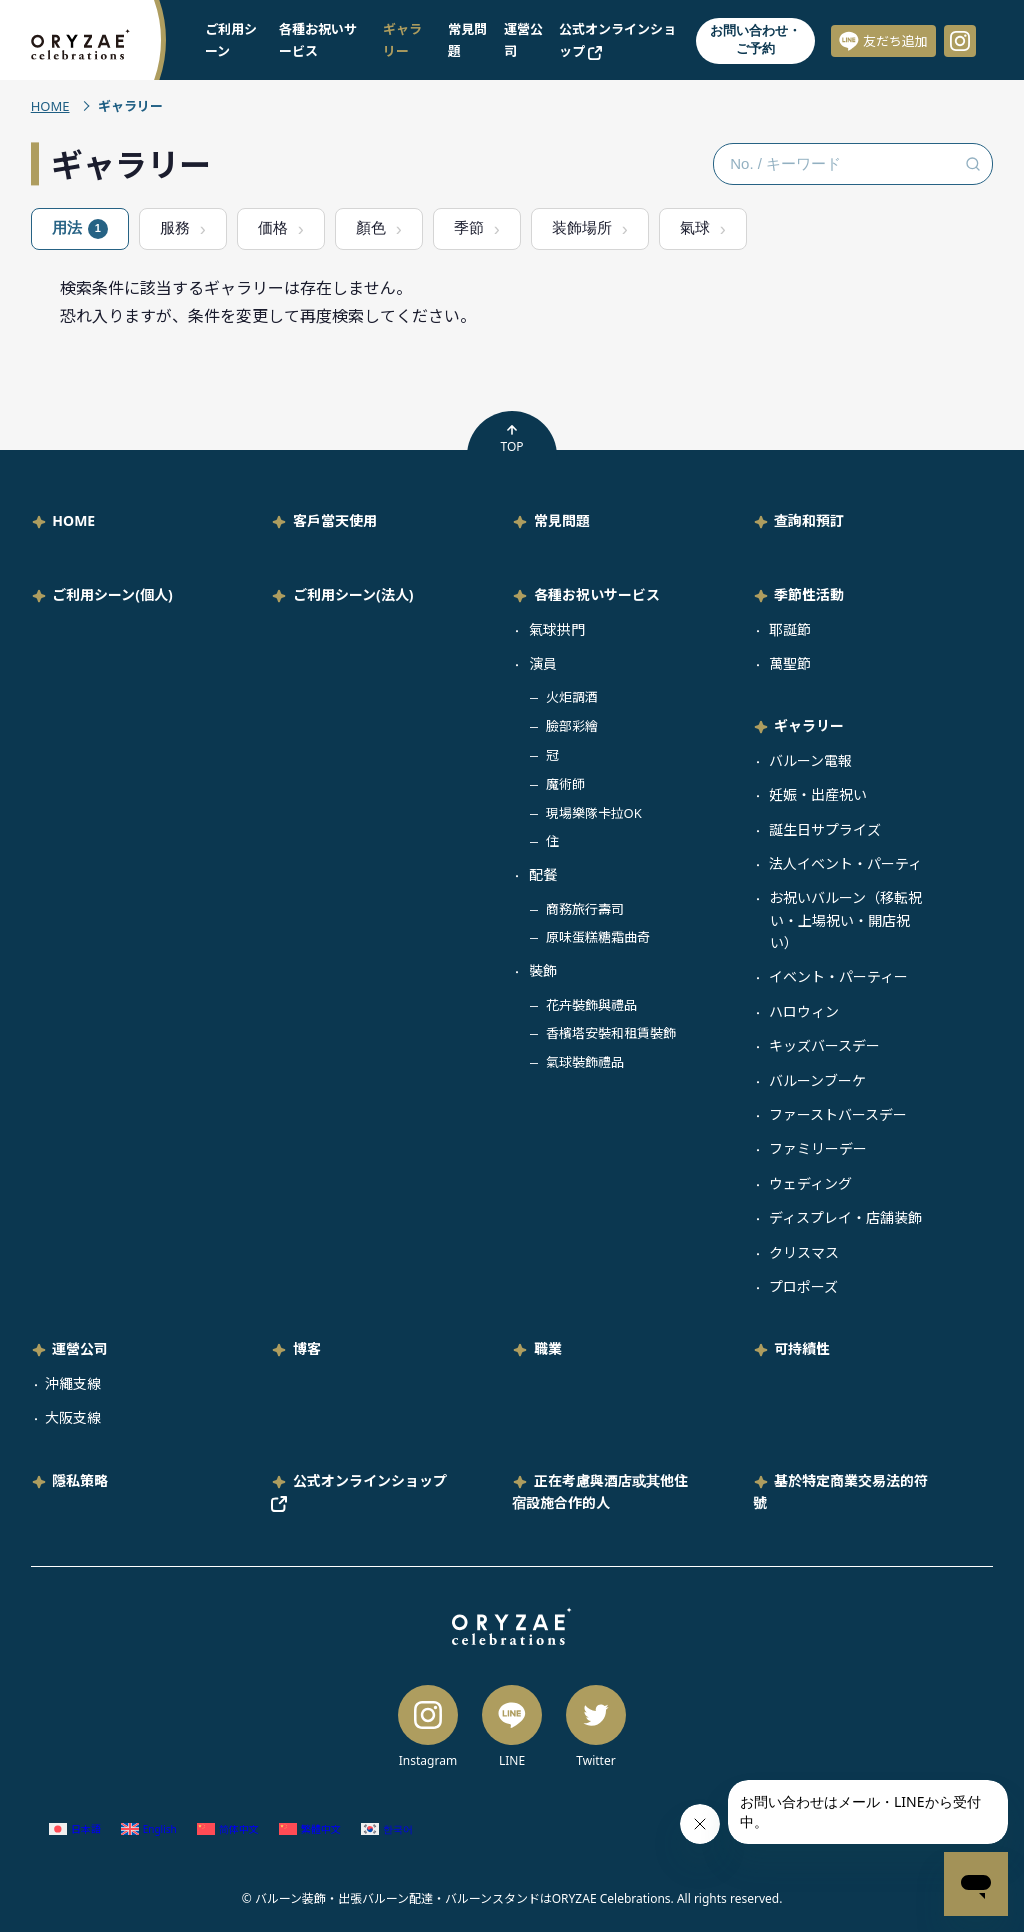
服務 (175, 227)
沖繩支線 (73, 1383)
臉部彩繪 (572, 726)
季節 (469, 227)
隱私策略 (80, 1480)
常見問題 (562, 520)
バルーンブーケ (817, 1080)
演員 (543, 663)
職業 (548, 1348)
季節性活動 (809, 594)
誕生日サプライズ (825, 829)
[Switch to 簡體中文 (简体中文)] (228, 1829)
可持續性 (802, 1348)
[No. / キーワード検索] (853, 164)
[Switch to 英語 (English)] (149, 1829)
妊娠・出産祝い (818, 794)
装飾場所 (582, 227)
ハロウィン (804, 1011)
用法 (80, 229)
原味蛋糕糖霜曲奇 (598, 937)
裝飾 (543, 970)
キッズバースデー (824, 1045)
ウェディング (810, 1183)
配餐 (543, 874)
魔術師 (565, 784)
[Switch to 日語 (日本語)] (75, 1829)
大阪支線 (73, 1417)
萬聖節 (790, 663)
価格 (273, 227)
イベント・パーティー (838, 976)
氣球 (695, 227)
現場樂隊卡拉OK (594, 813)
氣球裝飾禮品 (585, 1062)
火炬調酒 (572, 697)
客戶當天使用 (335, 520)
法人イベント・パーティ (845, 863)
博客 (307, 1348)
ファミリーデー (818, 1148)
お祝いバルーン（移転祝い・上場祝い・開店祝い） (845, 920)
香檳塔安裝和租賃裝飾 (611, 1033)
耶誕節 (790, 629)
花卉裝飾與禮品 (591, 1005)
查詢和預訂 (809, 520)
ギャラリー (809, 725)
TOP (511, 439)
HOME (50, 106)
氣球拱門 (557, 629)
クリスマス (804, 1252)
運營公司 (80, 1348)
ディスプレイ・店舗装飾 (845, 1217)
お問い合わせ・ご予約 (755, 39)
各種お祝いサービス (597, 594)
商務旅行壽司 (585, 909)
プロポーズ (803, 1286)
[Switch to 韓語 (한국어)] (387, 1829)
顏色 (371, 227)
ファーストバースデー (838, 1114)
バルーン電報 (810, 760)
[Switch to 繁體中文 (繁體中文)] (310, 1829)
